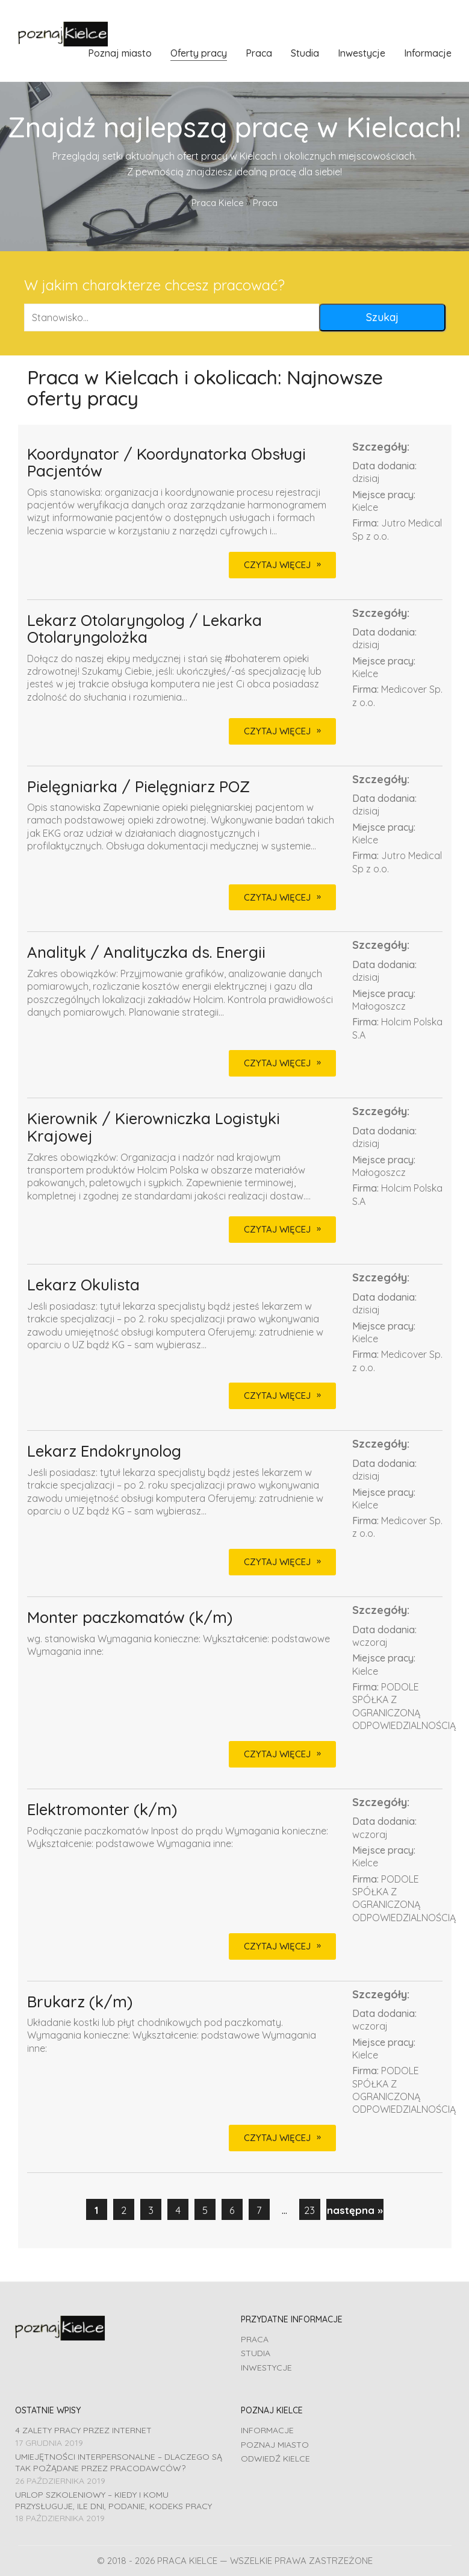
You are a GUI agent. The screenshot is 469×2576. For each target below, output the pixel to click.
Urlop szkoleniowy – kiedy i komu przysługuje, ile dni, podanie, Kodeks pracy (113, 2500)
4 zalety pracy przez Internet (83, 2430)
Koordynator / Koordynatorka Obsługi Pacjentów (166, 463)
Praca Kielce (217, 202)
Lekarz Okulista (83, 1285)
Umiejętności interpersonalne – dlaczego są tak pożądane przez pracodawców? (118, 2462)
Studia (255, 2353)
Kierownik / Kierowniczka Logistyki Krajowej (153, 1127)
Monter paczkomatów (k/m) (129, 1618)
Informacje (267, 2430)
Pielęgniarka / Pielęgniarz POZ (138, 787)
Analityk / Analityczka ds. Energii (146, 952)
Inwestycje (266, 2367)
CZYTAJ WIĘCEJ (277, 565)
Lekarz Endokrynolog (104, 1451)
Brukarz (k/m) (79, 2002)
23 (309, 2210)
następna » (355, 2210)
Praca (255, 2339)
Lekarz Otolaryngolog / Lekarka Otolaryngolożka (144, 629)
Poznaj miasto (275, 2444)
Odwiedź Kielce (275, 2458)
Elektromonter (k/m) (102, 1810)
